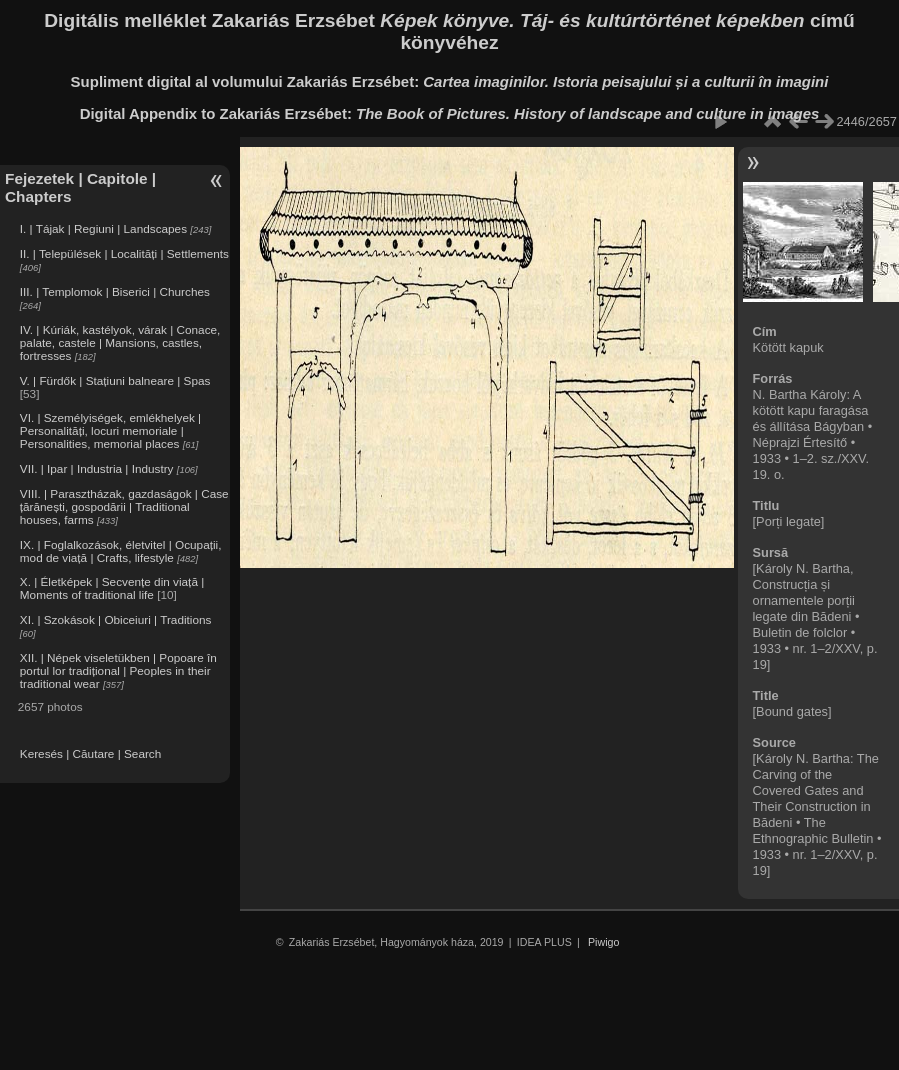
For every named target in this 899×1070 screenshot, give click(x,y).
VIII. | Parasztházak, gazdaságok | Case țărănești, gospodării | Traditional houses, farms (124, 506)
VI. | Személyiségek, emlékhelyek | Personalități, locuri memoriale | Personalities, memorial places (110, 430)
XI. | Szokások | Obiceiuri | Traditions (116, 619)
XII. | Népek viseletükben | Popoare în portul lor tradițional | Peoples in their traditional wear (118, 670)
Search (142, 753)
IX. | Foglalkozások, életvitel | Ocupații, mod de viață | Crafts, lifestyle (121, 551)
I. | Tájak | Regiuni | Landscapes (103, 228)
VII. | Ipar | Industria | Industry (97, 468)
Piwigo (603, 942)
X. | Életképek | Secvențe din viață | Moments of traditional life (112, 588)
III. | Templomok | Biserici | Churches (115, 291)
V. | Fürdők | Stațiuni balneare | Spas (115, 380)
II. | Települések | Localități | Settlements (124, 253)
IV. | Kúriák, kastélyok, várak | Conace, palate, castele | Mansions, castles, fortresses (120, 342)
